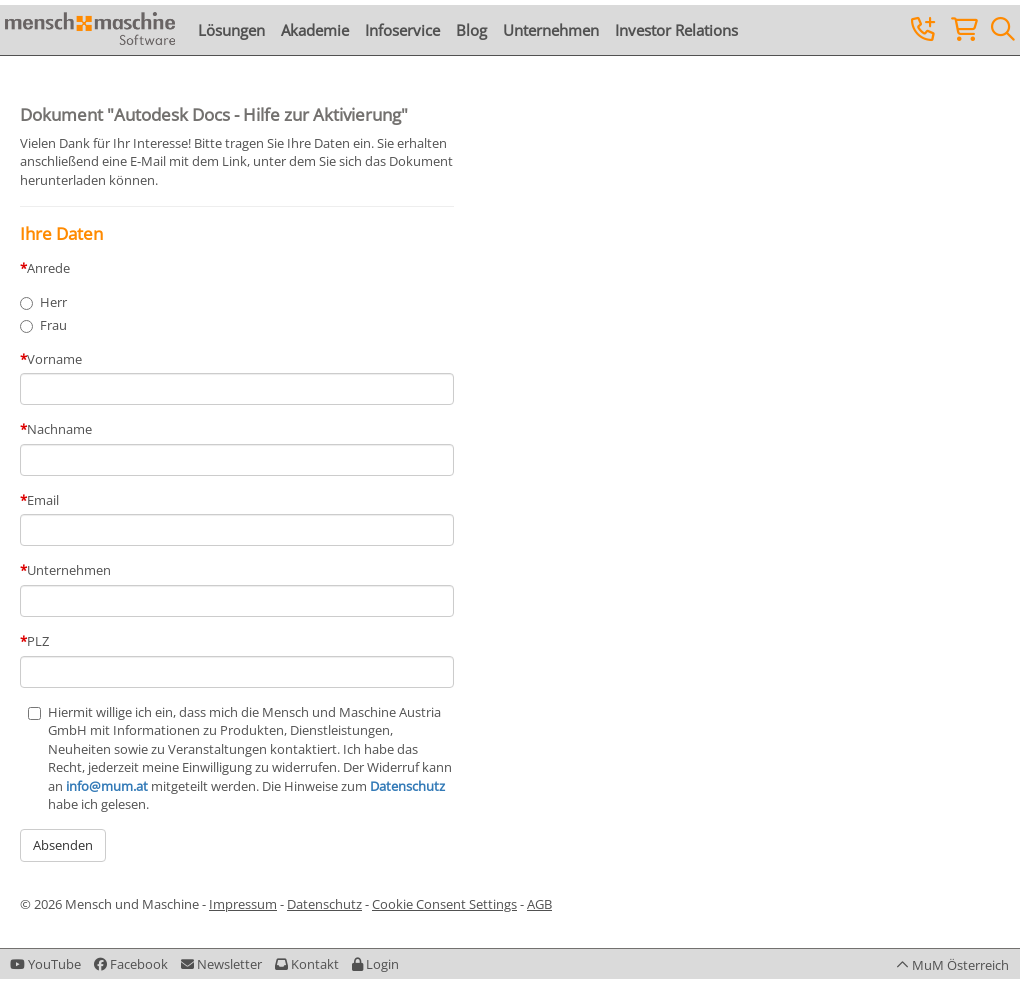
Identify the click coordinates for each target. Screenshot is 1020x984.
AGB (539, 904)
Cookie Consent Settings (444, 904)
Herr (53, 302)
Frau (53, 325)
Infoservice (402, 30)
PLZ (38, 641)
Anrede (48, 268)
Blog (471, 30)
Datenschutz (407, 786)
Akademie (315, 30)
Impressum (243, 904)
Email (43, 500)
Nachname (59, 429)
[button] (375, 964)
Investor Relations (676, 30)
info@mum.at (107, 786)
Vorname (54, 359)
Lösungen (231, 30)
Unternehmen (551, 30)
